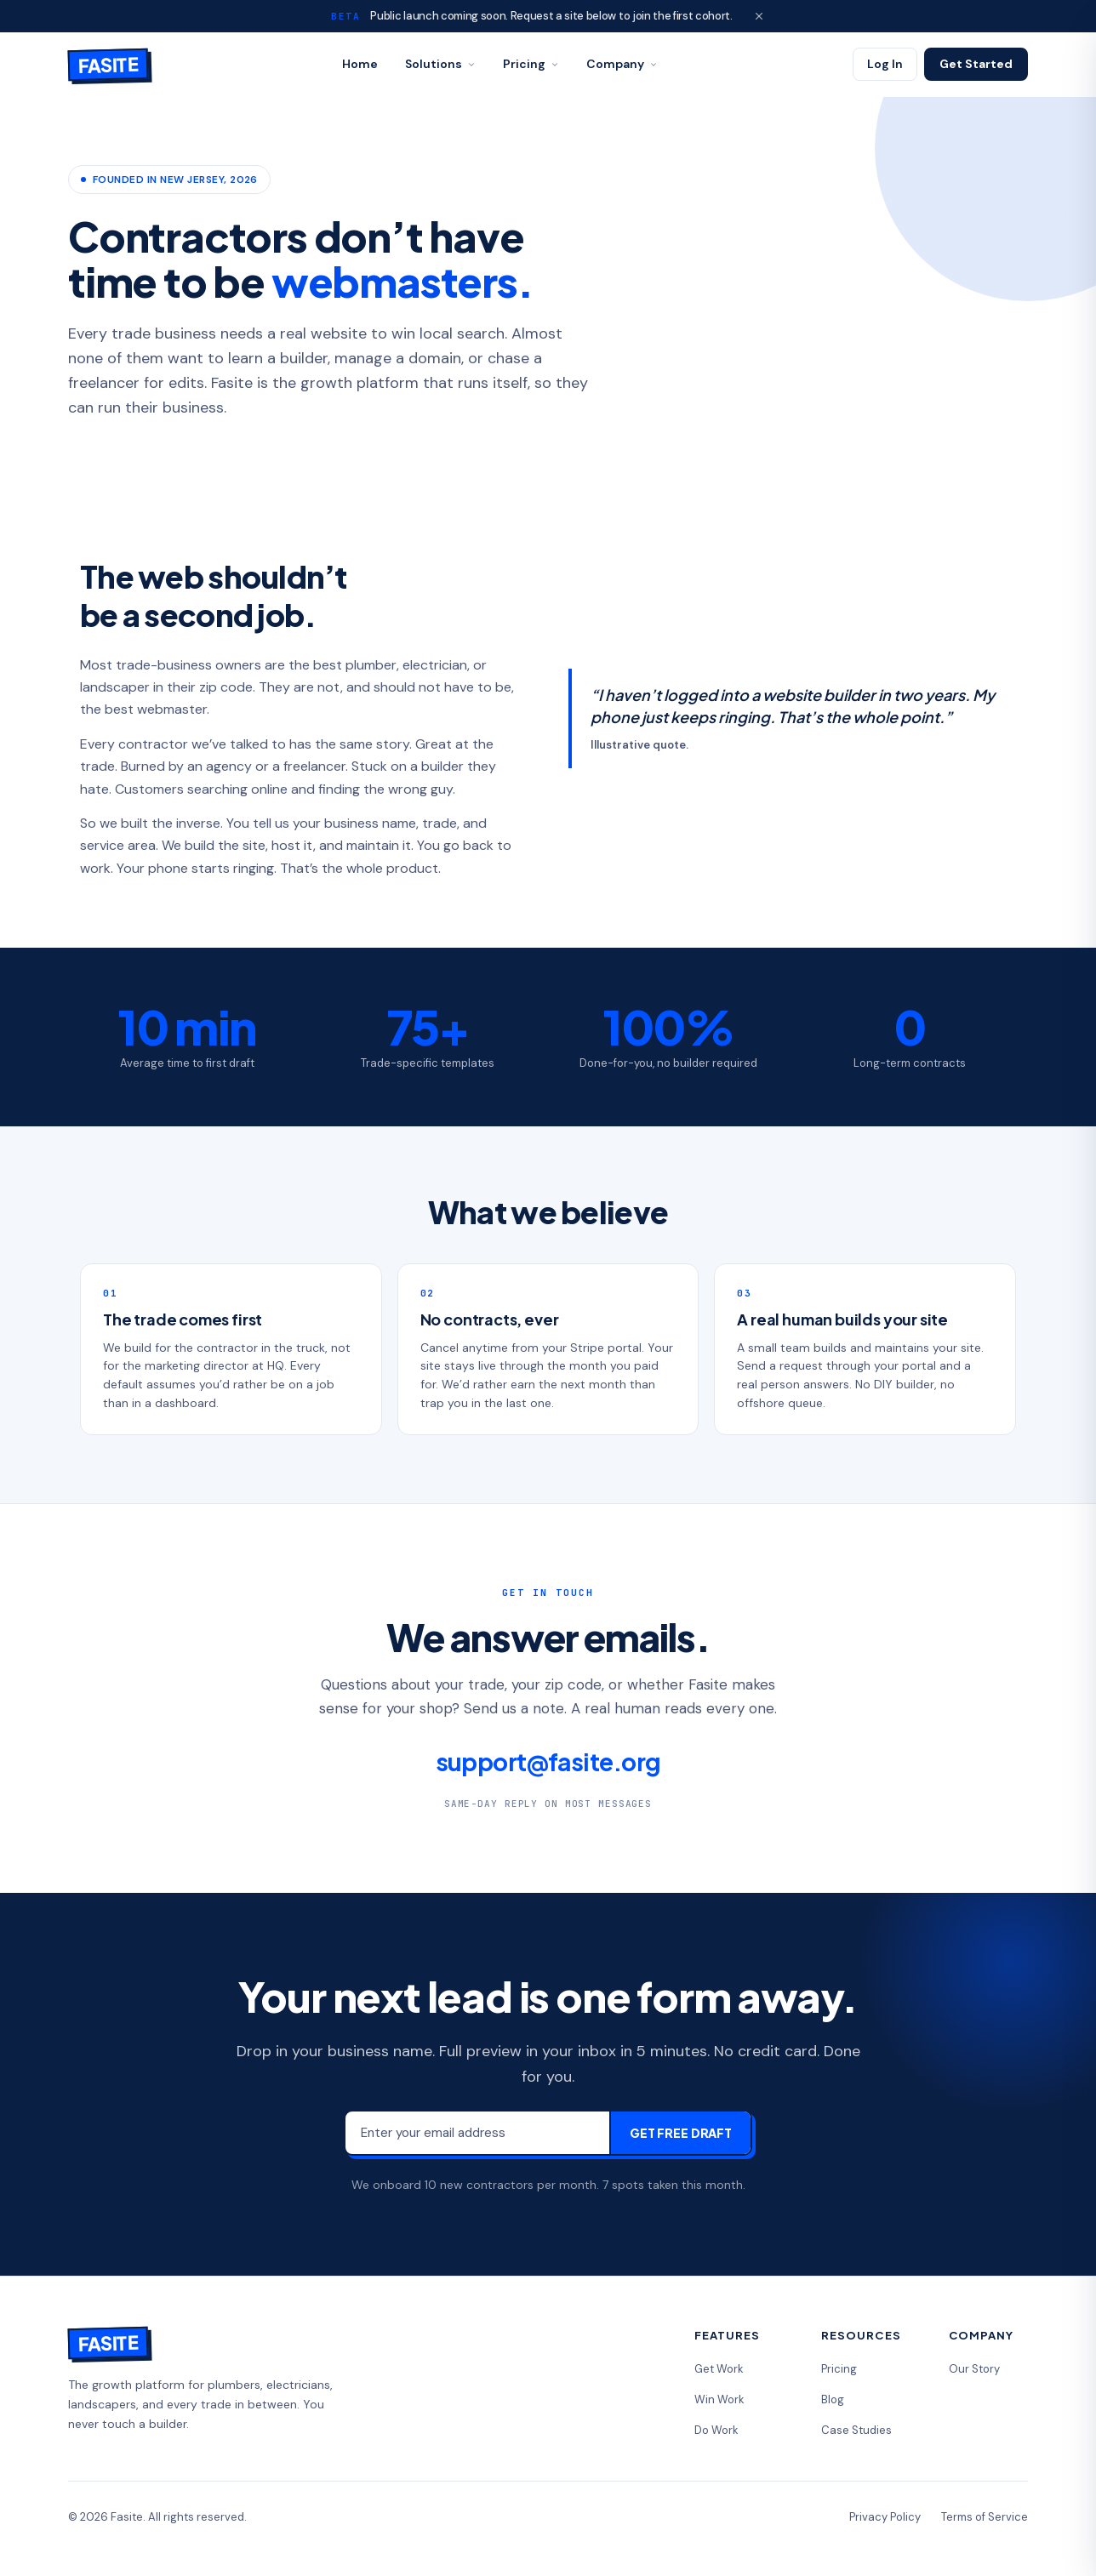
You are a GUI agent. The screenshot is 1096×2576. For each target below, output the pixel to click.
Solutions (440, 63)
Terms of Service (984, 2517)
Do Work (716, 2430)
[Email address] (477, 2133)
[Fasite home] (108, 64)
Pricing (531, 63)
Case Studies (856, 2430)
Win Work (719, 2399)
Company (622, 63)
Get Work (719, 2369)
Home (360, 63)
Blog (832, 2399)
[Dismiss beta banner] (759, 16)
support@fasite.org (548, 1761)
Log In (885, 63)
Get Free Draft (681, 2132)
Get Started (976, 63)
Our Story (974, 2369)
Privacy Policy (885, 2517)
